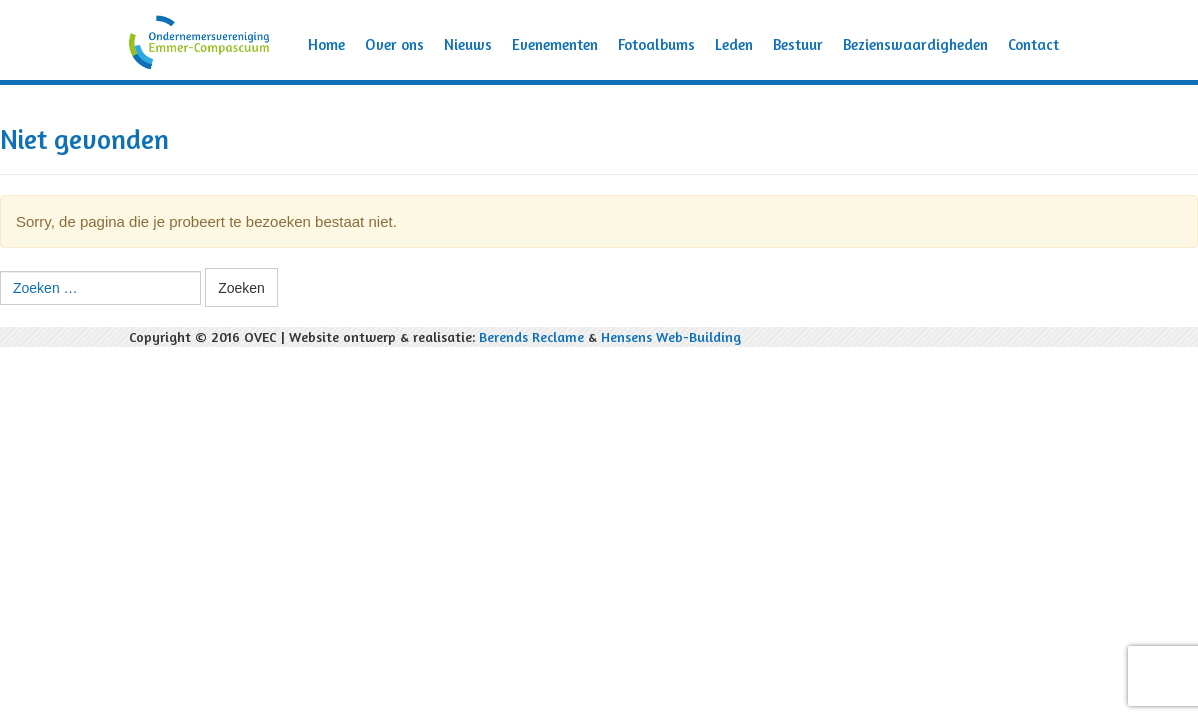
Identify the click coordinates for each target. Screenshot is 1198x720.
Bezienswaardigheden (915, 44)
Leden (734, 44)
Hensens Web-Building (671, 336)
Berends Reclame (531, 336)
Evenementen (555, 44)
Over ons (394, 44)
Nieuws (468, 44)
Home (326, 44)
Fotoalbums (656, 44)
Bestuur (798, 44)
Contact (1033, 44)
